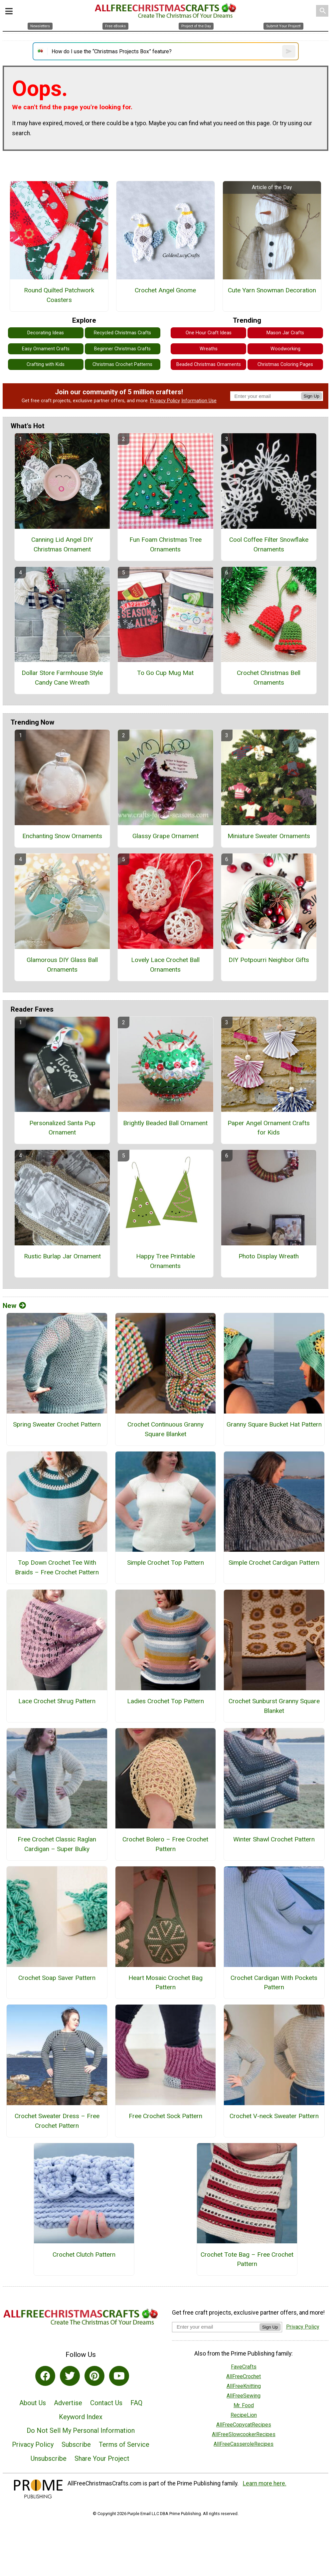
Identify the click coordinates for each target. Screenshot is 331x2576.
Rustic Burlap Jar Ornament (62, 1256)
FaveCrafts (243, 2367)
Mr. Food (244, 2405)
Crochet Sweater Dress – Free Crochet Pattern (57, 2120)
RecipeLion (244, 2415)
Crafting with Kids (46, 364)
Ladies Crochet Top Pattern (165, 1701)
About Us (32, 2403)
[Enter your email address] (215, 2326)
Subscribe (76, 2444)
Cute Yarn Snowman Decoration (272, 290)
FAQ (136, 2403)
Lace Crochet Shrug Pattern (56, 1701)
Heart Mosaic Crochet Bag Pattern (165, 1982)
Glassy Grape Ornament (165, 836)
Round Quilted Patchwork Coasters (59, 295)
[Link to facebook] (45, 2376)
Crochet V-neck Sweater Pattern (274, 2116)
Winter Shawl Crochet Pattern (274, 1839)
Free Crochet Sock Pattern (165, 2116)
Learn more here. (264, 2483)
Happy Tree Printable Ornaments (165, 1261)
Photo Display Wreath (269, 1256)
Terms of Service (124, 2444)
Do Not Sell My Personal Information (81, 2430)
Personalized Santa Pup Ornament (62, 1127)
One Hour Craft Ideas (209, 333)
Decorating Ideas (45, 333)
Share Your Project (102, 2458)
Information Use (199, 401)
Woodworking (285, 349)
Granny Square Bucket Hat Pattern (274, 1424)
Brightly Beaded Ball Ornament (165, 1123)
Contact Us (106, 2403)
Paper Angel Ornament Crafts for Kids (269, 1127)
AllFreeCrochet (243, 2376)
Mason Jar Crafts (285, 333)
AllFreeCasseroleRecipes (243, 2444)
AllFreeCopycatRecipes (243, 2424)
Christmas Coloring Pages (285, 364)
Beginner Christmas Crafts (122, 349)
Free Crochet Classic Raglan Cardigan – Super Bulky (57, 1844)
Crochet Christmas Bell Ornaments (268, 677)
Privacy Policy (165, 401)
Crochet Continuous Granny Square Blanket (165, 1429)
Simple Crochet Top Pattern (165, 1562)
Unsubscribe (49, 2458)
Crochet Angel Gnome (165, 290)
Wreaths (209, 349)
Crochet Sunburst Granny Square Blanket (274, 1706)
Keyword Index (80, 2417)
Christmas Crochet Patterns (122, 364)
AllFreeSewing (243, 2396)
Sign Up (311, 396)
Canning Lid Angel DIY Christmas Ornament (62, 544)
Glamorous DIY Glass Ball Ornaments (62, 964)
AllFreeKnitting (244, 2386)
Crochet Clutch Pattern (84, 2254)
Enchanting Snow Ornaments (62, 836)
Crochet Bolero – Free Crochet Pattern (165, 1844)
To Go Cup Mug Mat (165, 673)
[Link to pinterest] (94, 2376)
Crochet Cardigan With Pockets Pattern (274, 1982)
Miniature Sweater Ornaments (269, 836)
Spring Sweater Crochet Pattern (57, 1424)
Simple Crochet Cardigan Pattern (274, 1562)
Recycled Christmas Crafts (122, 333)
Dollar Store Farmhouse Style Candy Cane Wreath (62, 677)
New (14, 1306)
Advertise (68, 2403)
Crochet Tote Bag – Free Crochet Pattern (247, 2259)
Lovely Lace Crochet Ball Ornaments (165, 964)
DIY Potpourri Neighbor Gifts (269, 960)
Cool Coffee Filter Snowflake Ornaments (268, 544)
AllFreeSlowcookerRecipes (243, 2434)
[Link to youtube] (119, 2376)
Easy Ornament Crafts (46, 349)
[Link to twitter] (70, 2376)
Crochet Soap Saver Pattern (56, 1978)
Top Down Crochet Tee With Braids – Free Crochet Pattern (57, 1567)
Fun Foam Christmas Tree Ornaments (165, 544)
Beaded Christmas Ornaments (208, 364)
